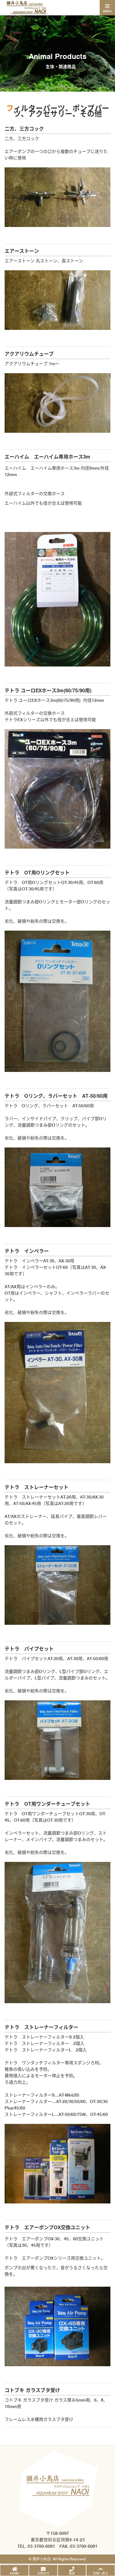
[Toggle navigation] (107, 7)
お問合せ (43, 2573)
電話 (72, 2573)
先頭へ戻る (100, 2573)
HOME (14, 2573)
